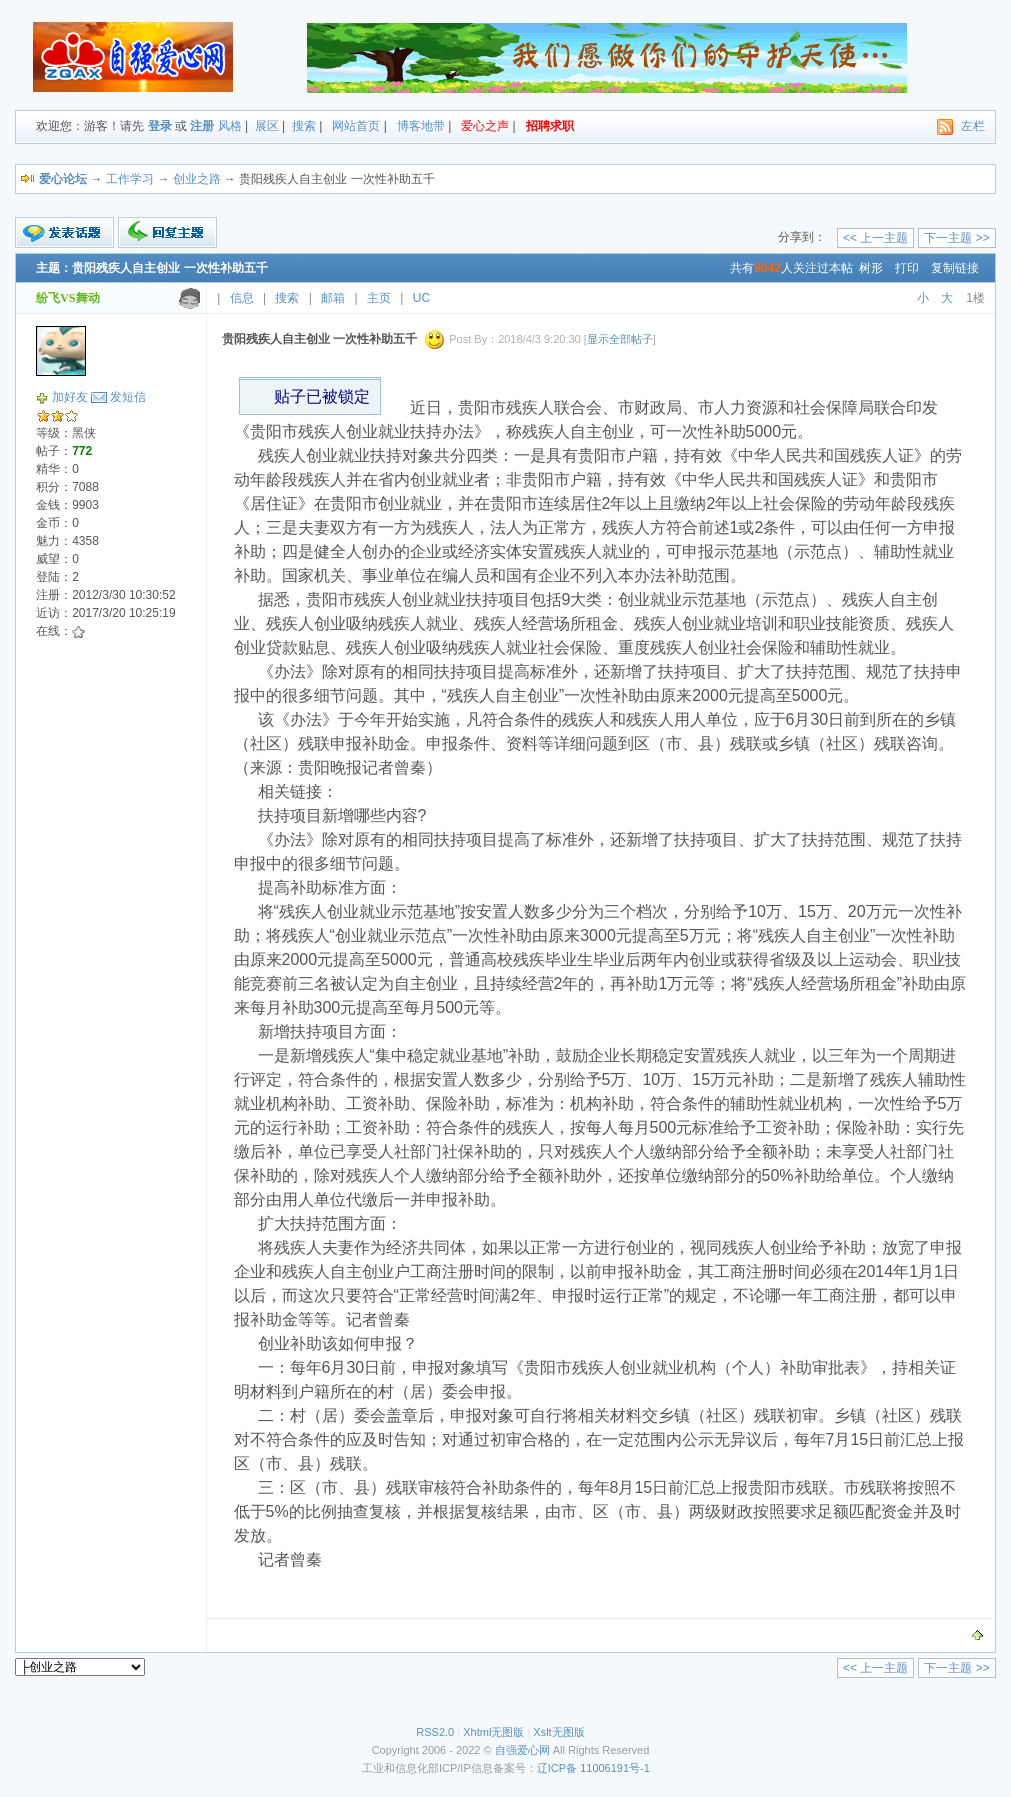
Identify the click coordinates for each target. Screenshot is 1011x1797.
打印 (907, 268)
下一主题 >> (956, 238)
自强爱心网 (522, 1750)
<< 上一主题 (875, 238)
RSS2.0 (435, 1732)
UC (421, 298)
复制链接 (955, 268)
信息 (242, 298)
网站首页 (356, 126)
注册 (202, 126)
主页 (379, 298)
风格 (230, 126)
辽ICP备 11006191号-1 (593, 1768)
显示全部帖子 (620, 339)
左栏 (973, 126)
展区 (267, 126)
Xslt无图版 (558, 1732)
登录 (160, 126)
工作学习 (130, 179)
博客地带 (421, 126)
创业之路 (197, 179)
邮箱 (333, 298)
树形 (871, 268)
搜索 (304, 126)
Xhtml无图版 (493, 1732)
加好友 (70, 397)
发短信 (128, 397)
